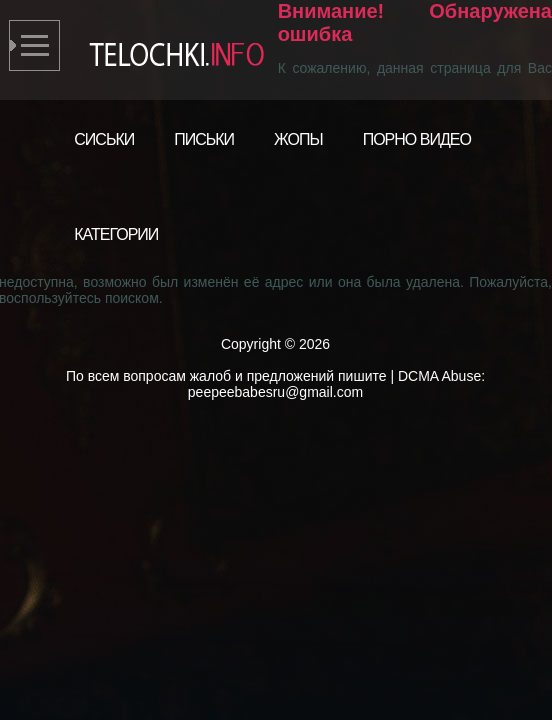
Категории (116, 234)
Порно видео (417, 139)
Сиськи (104, 139)
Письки (204, 139)
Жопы (298, 139)
